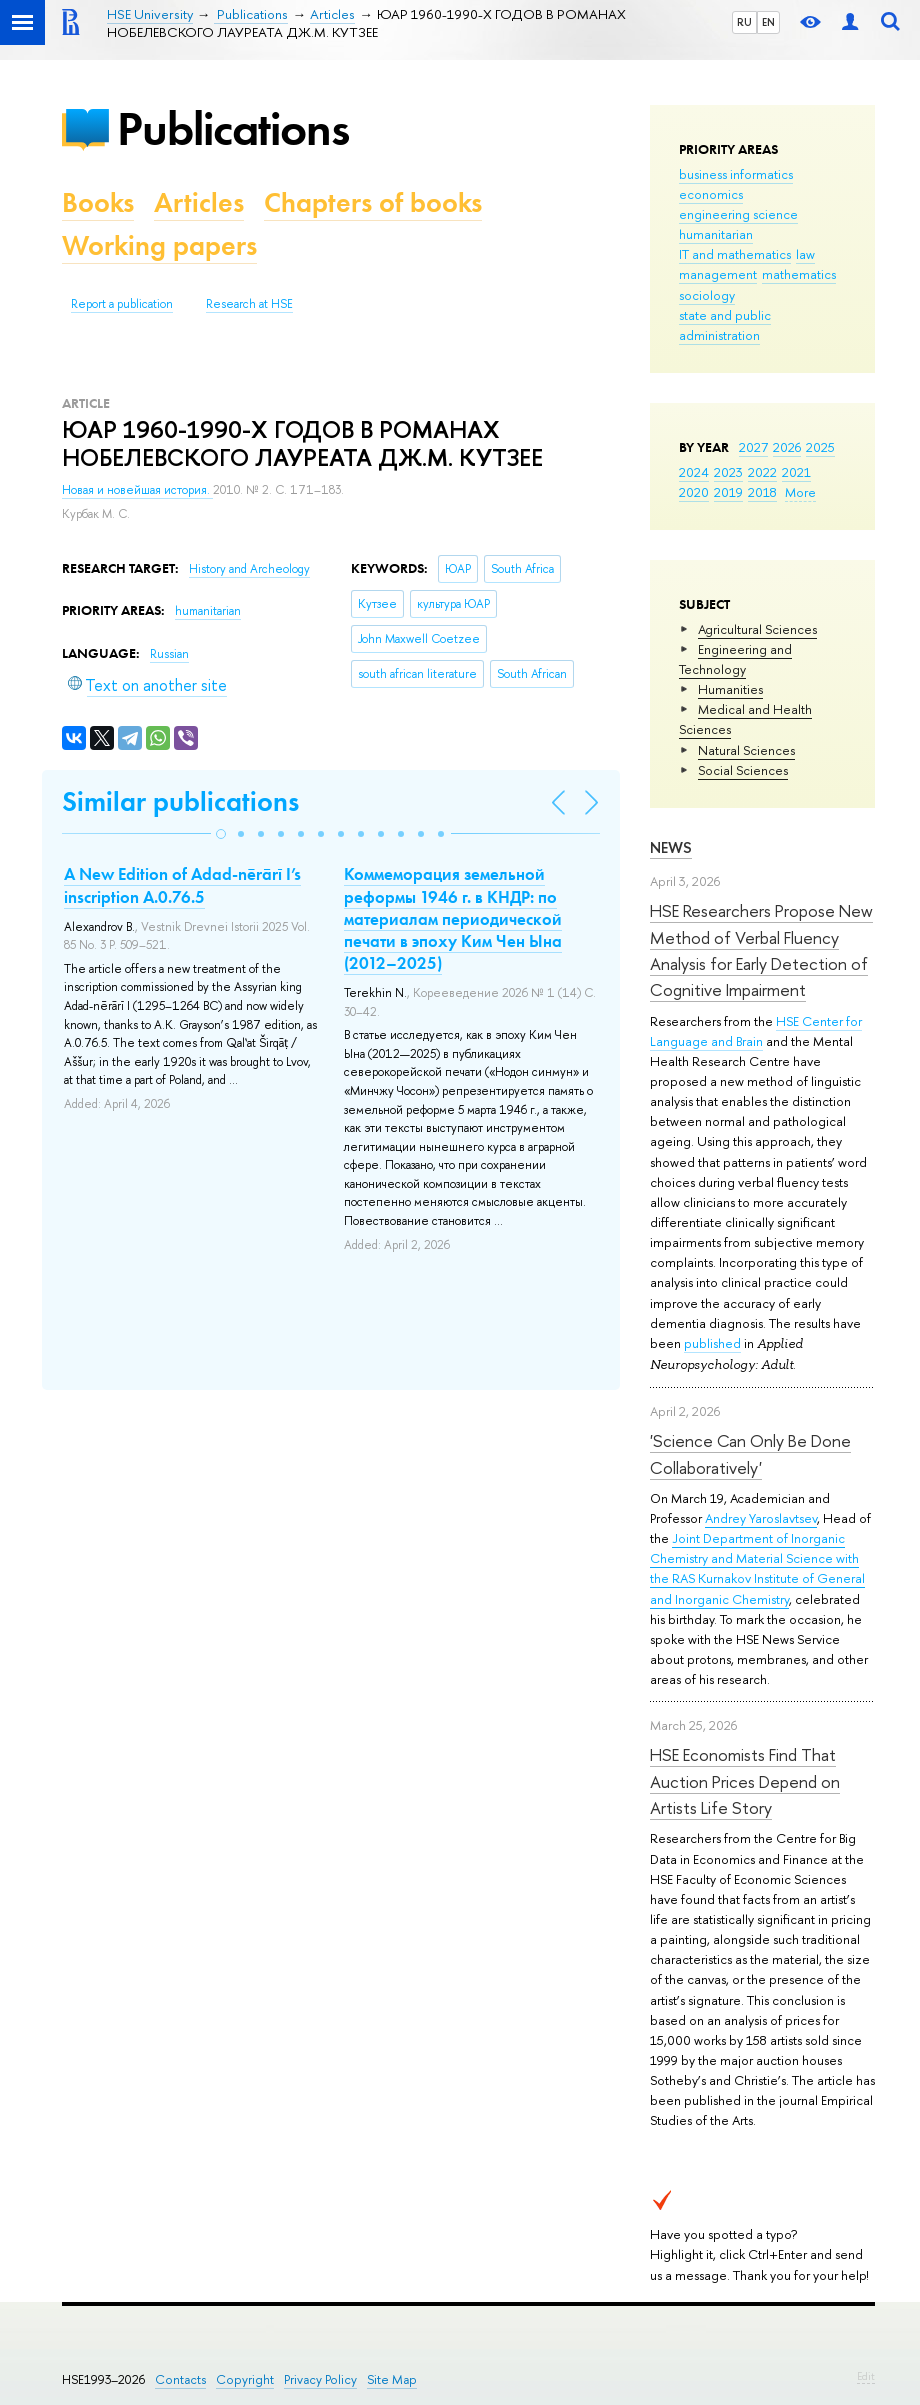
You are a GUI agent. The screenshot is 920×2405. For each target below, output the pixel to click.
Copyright (245, 2379)
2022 (762, 472)
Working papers (159, 245)
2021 (796, 472)
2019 (728, 492)
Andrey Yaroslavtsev (761, 1518)
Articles (199, 202)
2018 (762, 492)
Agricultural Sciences (757, 629)
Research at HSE (249, 304)
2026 (787, 447)
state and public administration (725, 325)
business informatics (736, 174)
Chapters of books (373, 202)
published (712, 1343)
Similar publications (180, 801)
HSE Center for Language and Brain (756, 1031)
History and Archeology (249, 569)
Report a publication (122, 304)
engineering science (738, 214)
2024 (694, 472)
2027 (753, 447)
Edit (866, 2376)
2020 (694, 492)
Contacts (180, 2379)
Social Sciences (743, 770)
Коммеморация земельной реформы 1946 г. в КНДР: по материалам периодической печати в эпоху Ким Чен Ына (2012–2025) (453, 918)
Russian (169, 654)
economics (711, 194)
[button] (221, 834)
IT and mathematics (735, 254)
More (800, 492)
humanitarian (716, 234)
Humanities (730, 689)
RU (744, 22)
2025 (820, 447)
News (671, 847)
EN (768, 22)
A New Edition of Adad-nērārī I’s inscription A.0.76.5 (182, 885)
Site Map (392, 2379)
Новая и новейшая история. (137, 490)
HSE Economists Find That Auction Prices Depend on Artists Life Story (745, 1781)
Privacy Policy (320, 2379)
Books (98, 202)
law (805, 254)
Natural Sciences (746, 750)
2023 (728, 472)
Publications (233, 128)
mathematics (799, 274)
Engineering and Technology (735, 659)
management (718, 274)
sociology (707, 295)
